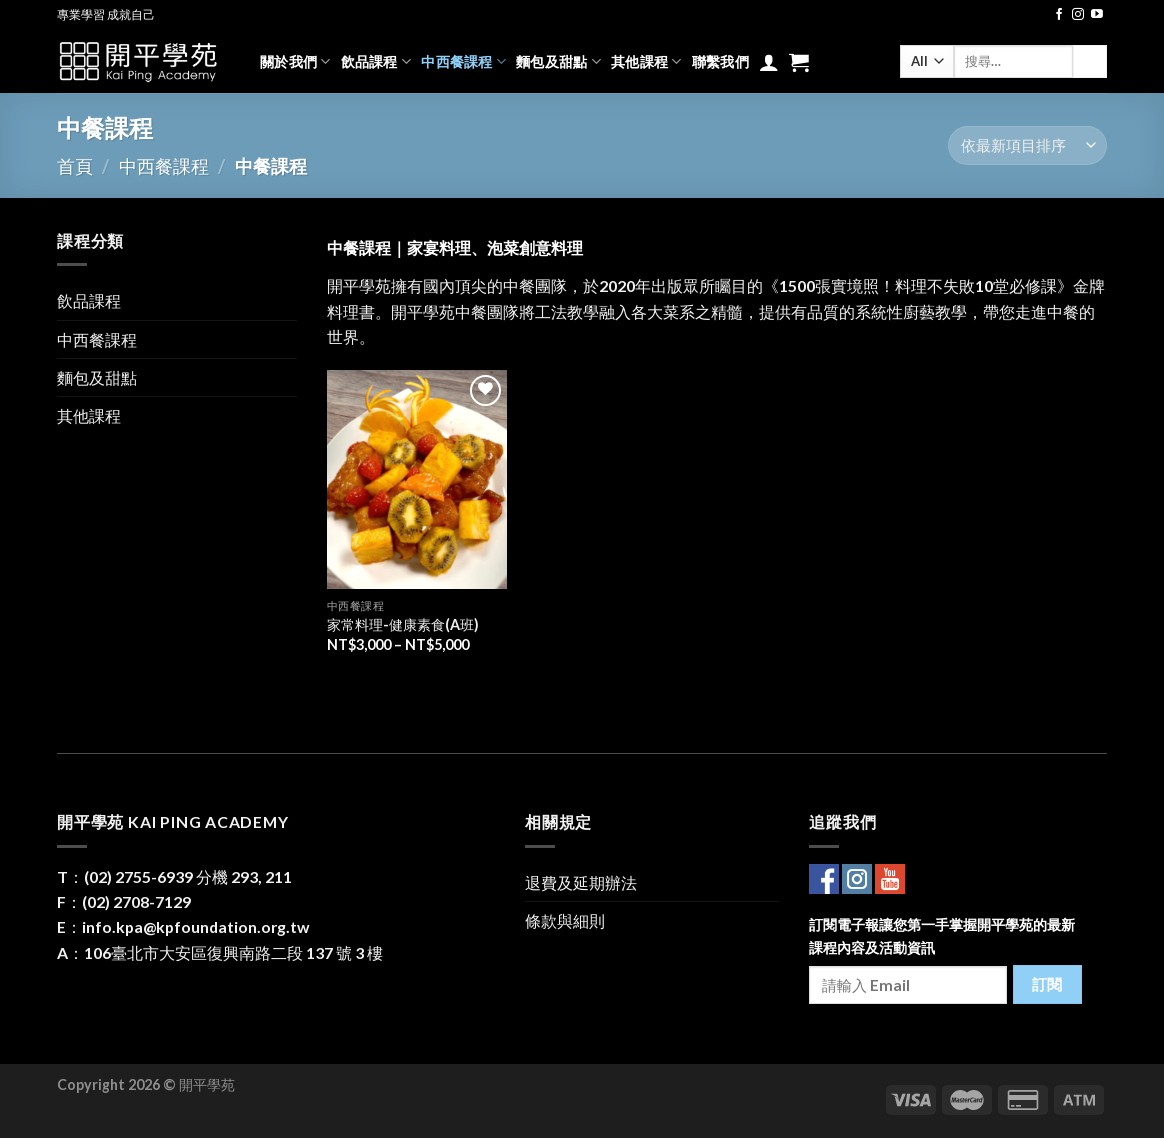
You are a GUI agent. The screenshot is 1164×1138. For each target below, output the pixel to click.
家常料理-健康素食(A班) (403, 624)
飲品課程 (376, 61)
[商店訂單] (1027, 145)
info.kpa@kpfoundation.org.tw (196, 926)
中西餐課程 (463, 61)
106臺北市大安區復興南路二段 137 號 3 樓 (233, 952)
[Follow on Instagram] (1078, 15)
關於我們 (295, 61)
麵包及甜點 (558, 61)
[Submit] (1090, 61)
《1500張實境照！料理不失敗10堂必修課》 (918, 285)
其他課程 (646, 61)
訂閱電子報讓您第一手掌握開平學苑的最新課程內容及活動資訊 (942, 936)
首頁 (75, 166)
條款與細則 (565, 920)
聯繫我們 (720, 61)
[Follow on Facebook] (1059, 15)
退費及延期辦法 (581, 882)
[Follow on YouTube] (1097, 15)
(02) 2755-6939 (138, 876)
